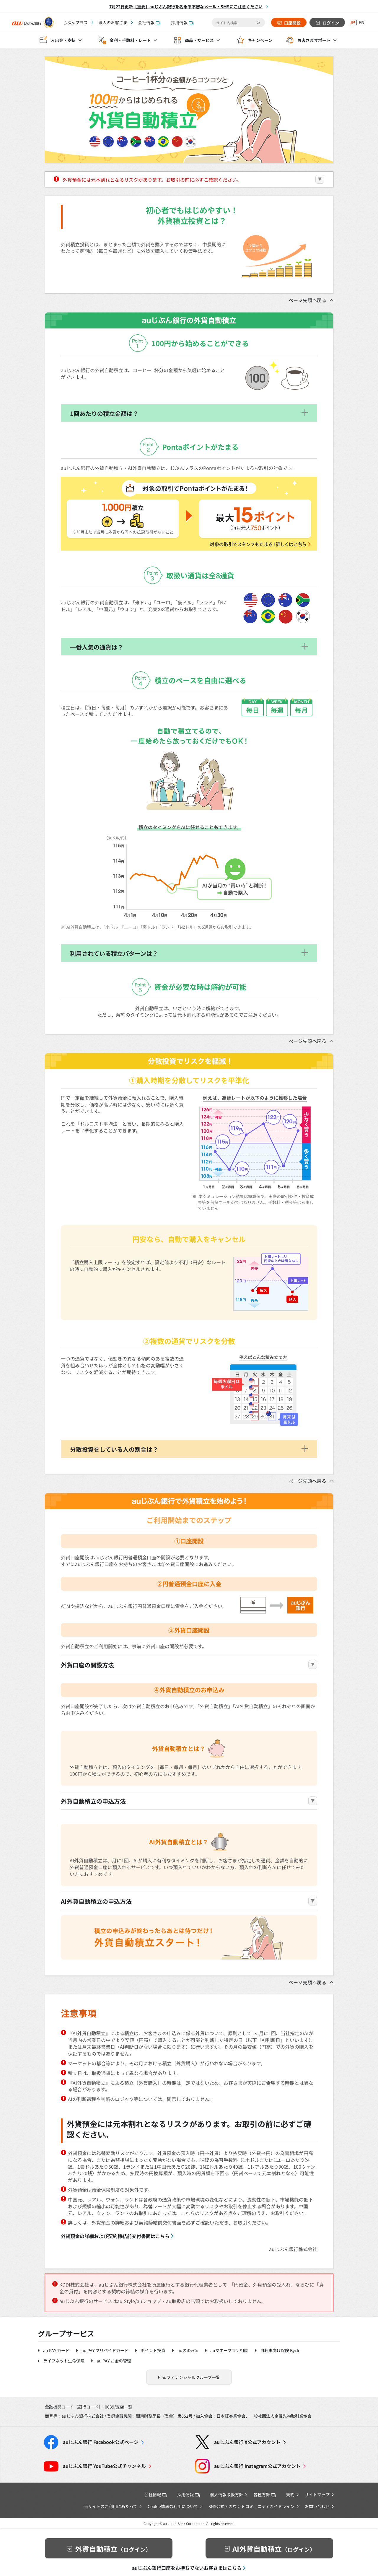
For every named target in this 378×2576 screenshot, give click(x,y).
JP (352, 22)
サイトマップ (317, 2494)
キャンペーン (260, 40)
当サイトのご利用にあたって (110, 2506)
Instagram (257, 2466)
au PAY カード (56, 2350)
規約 (290, 2494)
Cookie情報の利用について (173, 2506)
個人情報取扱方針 (226, 2494)
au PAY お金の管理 (114, 2361)
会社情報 (149, 22)
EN (361, 22)
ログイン (330, 23)
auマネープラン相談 (229, 2350)
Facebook (101, 2442)
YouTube (104, 2466)
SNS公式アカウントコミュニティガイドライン (251, 2506)
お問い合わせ (317, 2506)
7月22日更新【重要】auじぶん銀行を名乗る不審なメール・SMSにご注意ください (186, 6)
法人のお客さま (112, 22)
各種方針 (264, 2494)
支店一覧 (124, 2407)
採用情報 (182, 22)
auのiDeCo (187, 2350)
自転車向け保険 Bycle (280, 2350)
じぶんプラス (75, 22)
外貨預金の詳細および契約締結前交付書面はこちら (115, 2236)
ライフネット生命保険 (63, 2361)
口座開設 (292, 23)
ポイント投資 (153, 2350)
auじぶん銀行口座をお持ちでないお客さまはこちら (187, 2567)
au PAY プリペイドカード (105, 2350)
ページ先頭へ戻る (307, 300)
